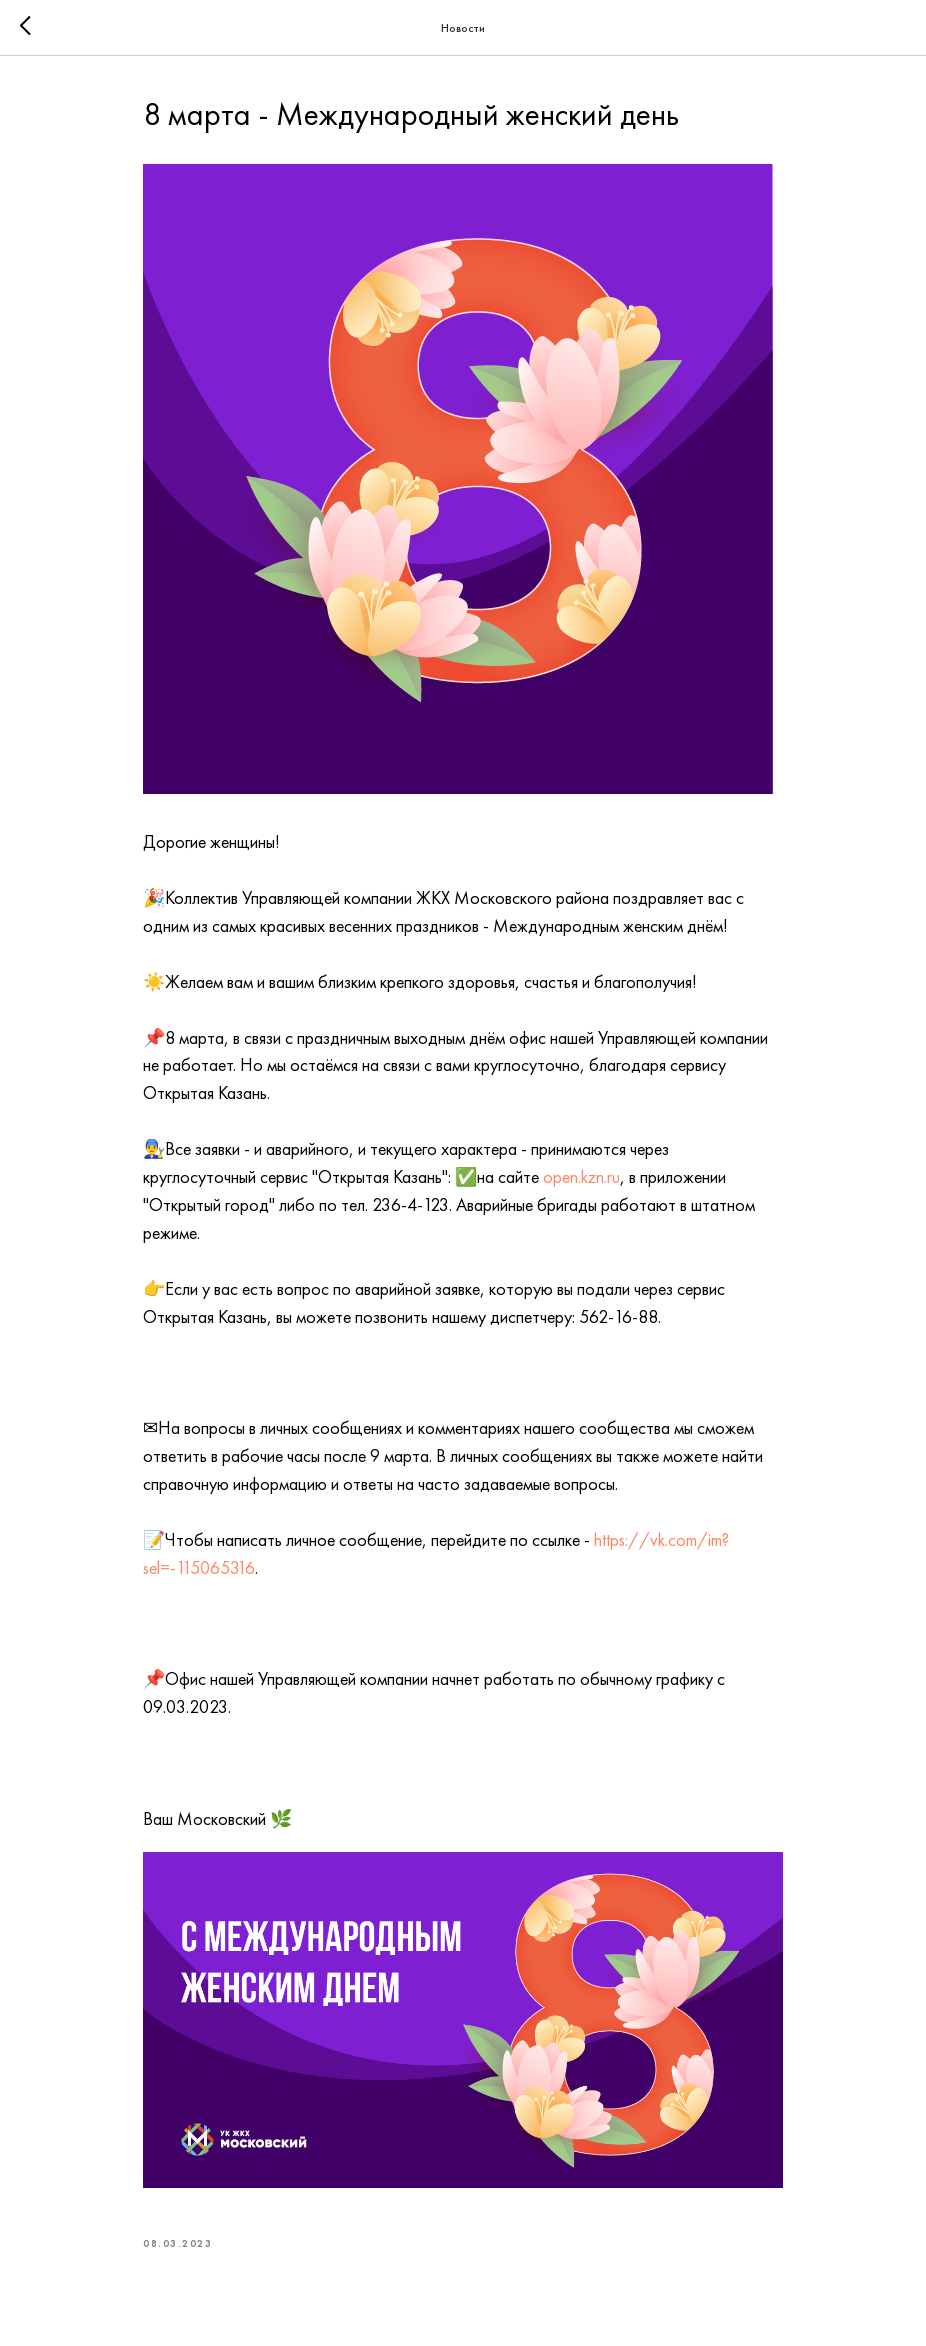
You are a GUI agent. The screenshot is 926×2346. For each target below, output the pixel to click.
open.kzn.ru (581, 1176)
